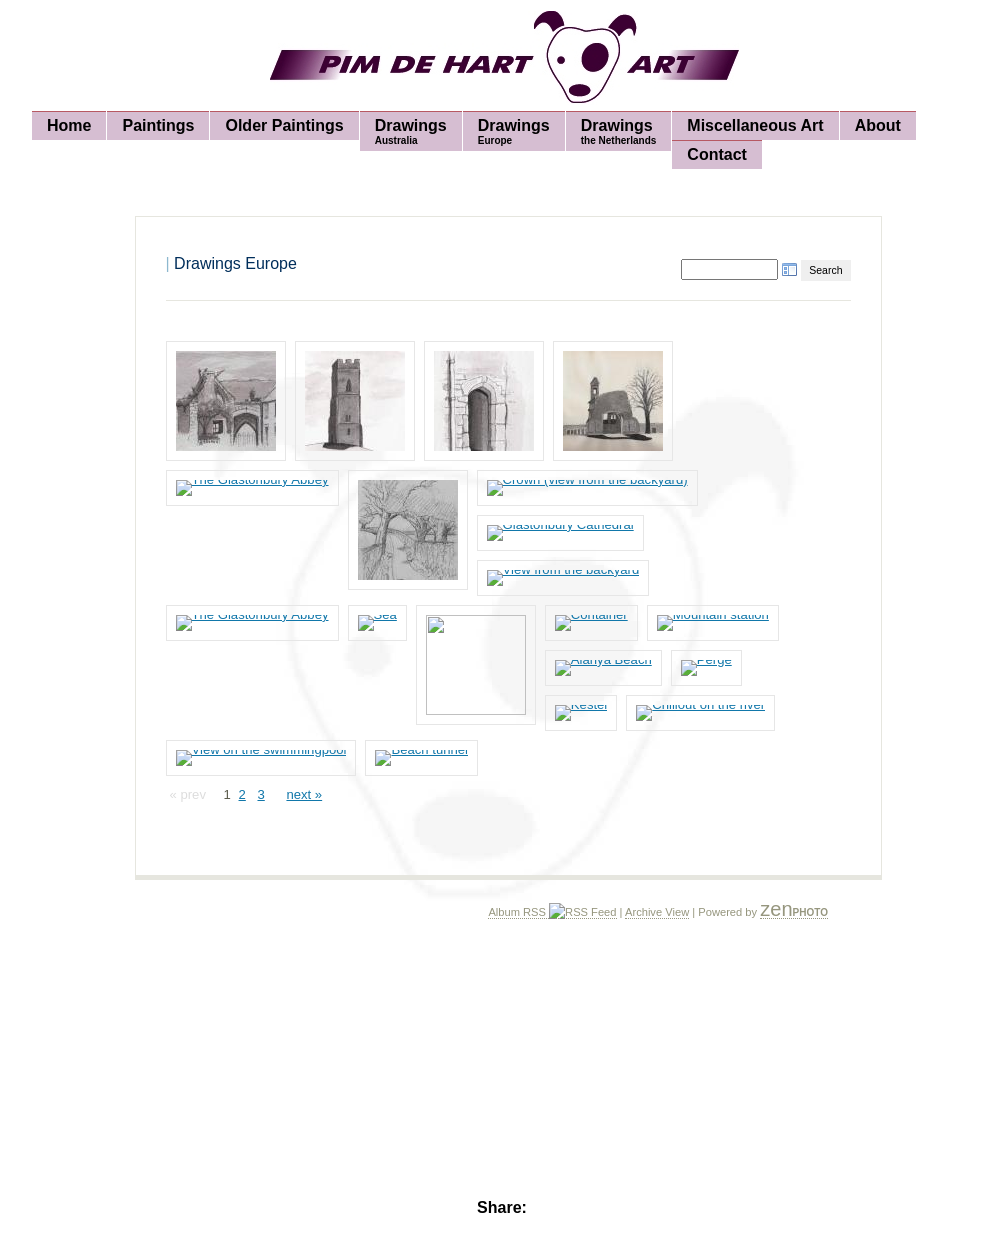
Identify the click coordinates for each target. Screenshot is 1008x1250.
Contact (717, 154)
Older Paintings (284, 125)
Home (69, 125)
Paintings (158, 125)
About (878, 125)
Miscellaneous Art (755, 125)
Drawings (411, 131)
